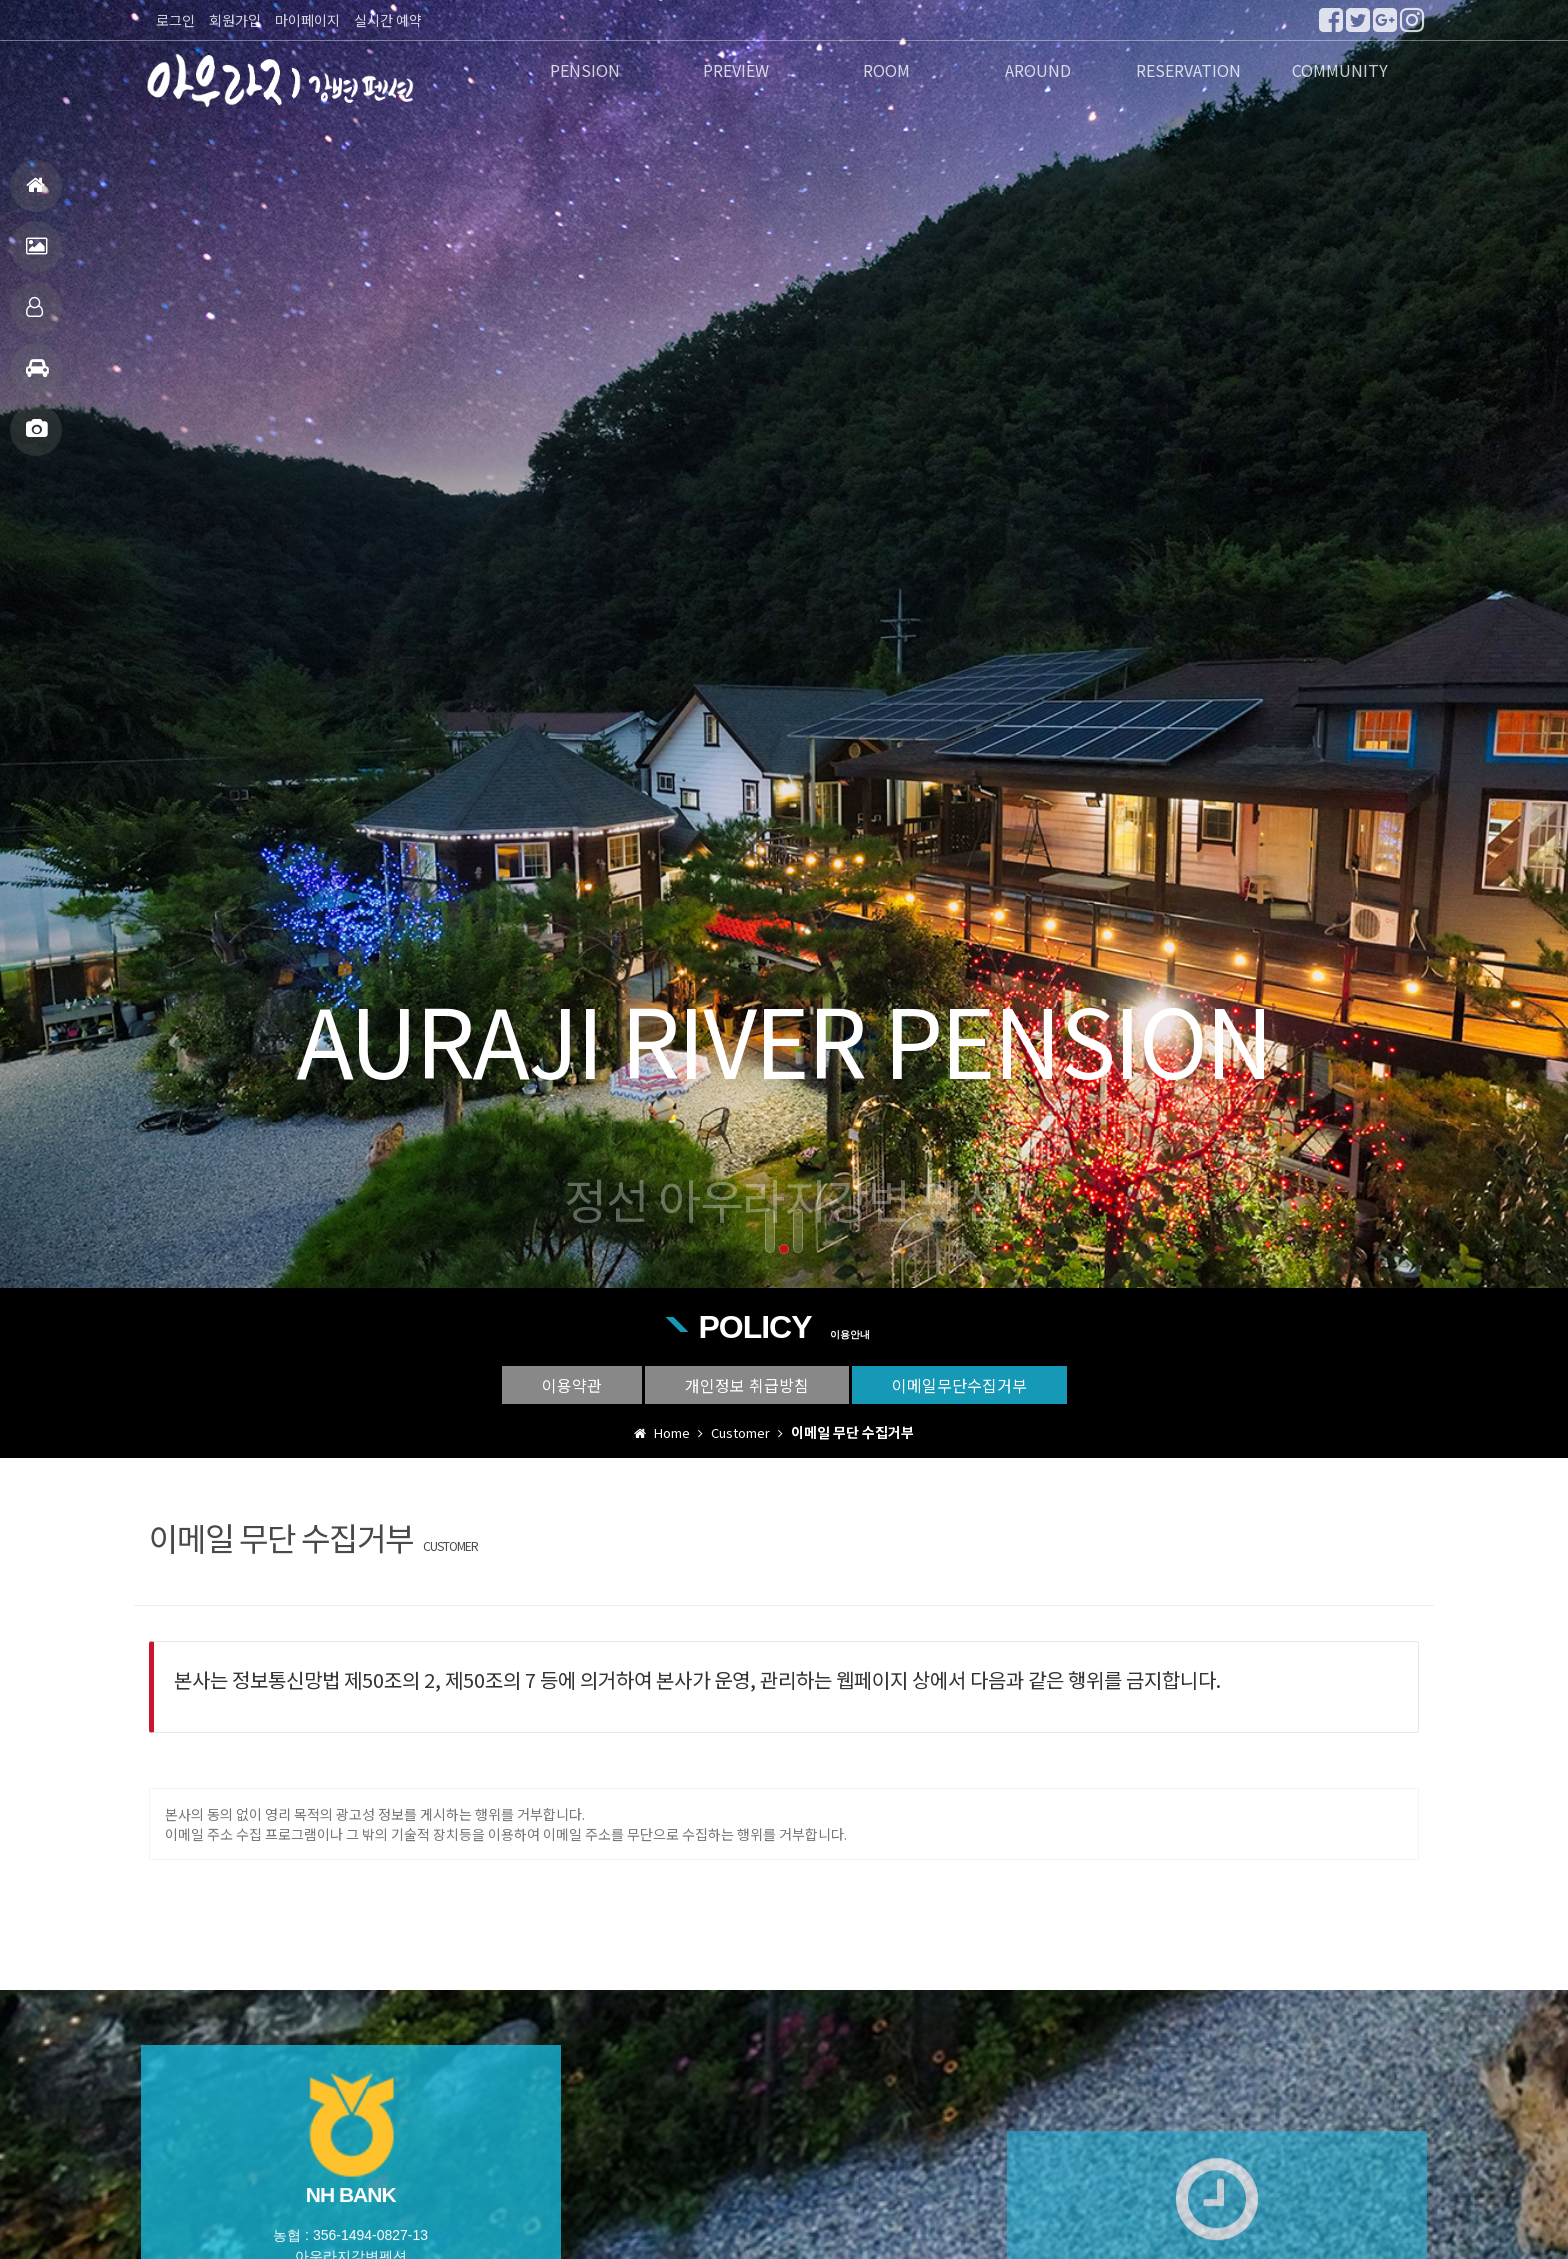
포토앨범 (36, 437)
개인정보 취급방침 (747, 1385)
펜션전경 (36, 254)
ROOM (886, 72)
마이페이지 (307, 20)
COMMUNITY (1340, 72)
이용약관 (572, 1385)
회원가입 (235, 20)
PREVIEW (736, 72)
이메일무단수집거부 (959, 1385)
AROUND (1038, 72)
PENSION (585, 72)
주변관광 (37, 376)
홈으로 (35, 193)
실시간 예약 (388, 20)
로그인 (175, 20)
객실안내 (34, 315)
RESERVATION (1188, 72)
